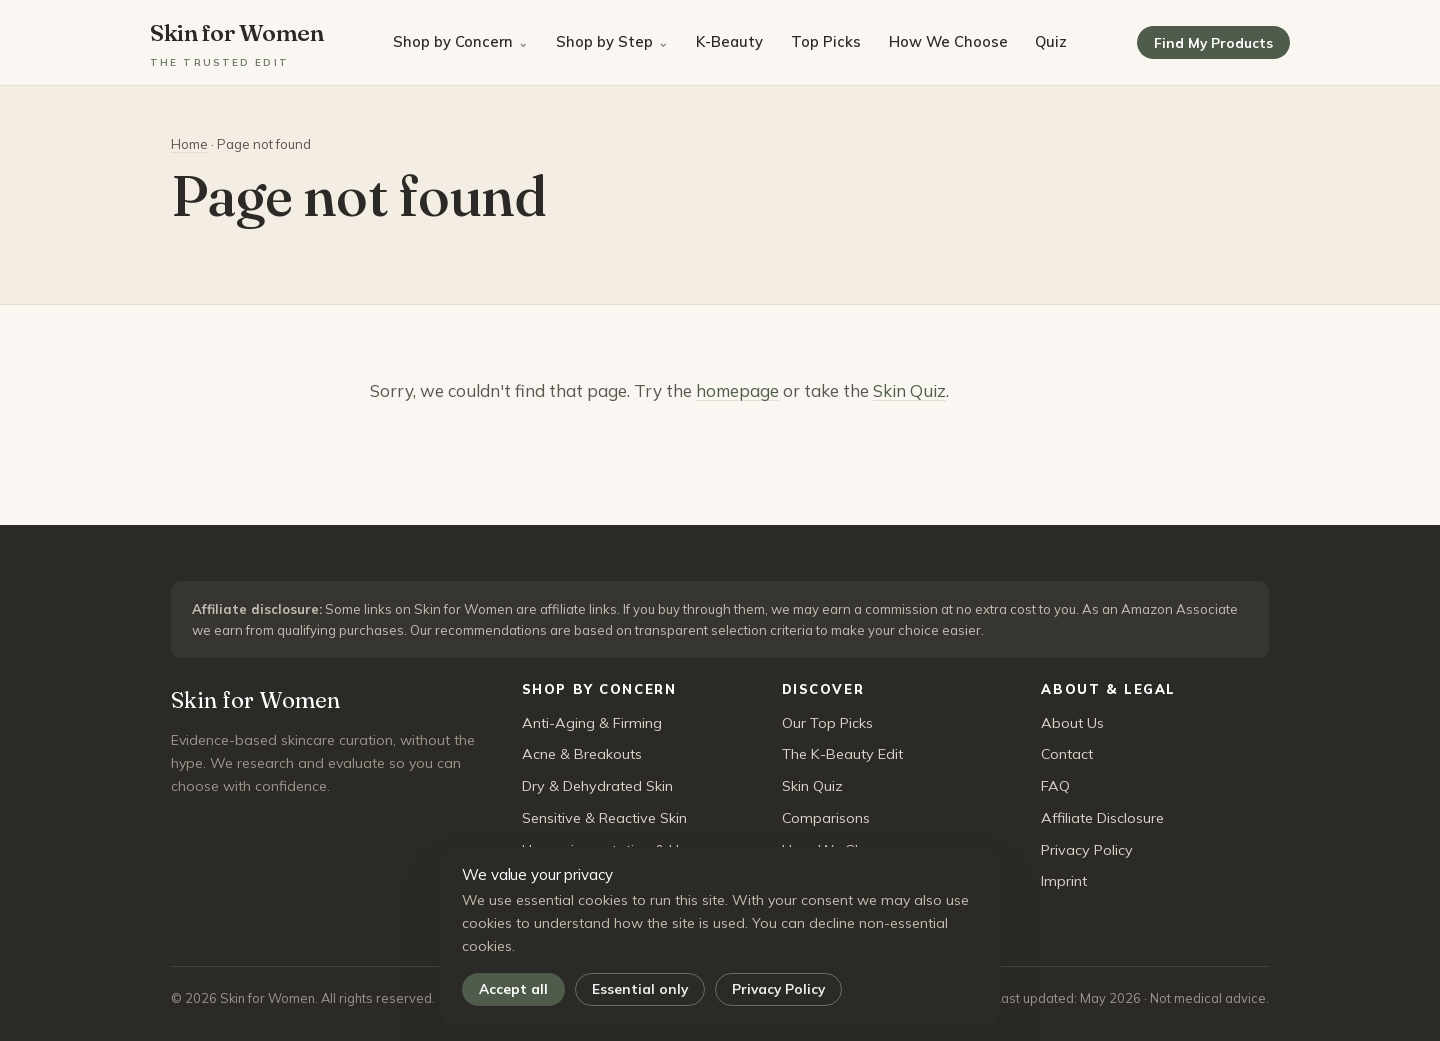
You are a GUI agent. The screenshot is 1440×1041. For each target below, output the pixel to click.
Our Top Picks (827, 723)
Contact (1067, 754)
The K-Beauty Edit (842, 754)
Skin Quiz (909, 390)
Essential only (640, 988)
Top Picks (826, 41)
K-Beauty (729, 41)
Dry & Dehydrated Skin (597, 786)
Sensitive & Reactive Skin (604, 818)
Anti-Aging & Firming (592, 723)
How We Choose (948, 41)
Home (189, 144)
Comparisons (826, 818)
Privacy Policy (778, 988)
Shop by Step (604, 41)
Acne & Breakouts (582, 754)
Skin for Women (237, 44)
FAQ (1055, 786)
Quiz (1051, 41)
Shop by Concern (453, 41)
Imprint (1064, 881)
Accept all (513, 988)
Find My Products (1213, 42)
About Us (1072, 723)
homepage (737, 390)
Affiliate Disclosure (1102, 818)
